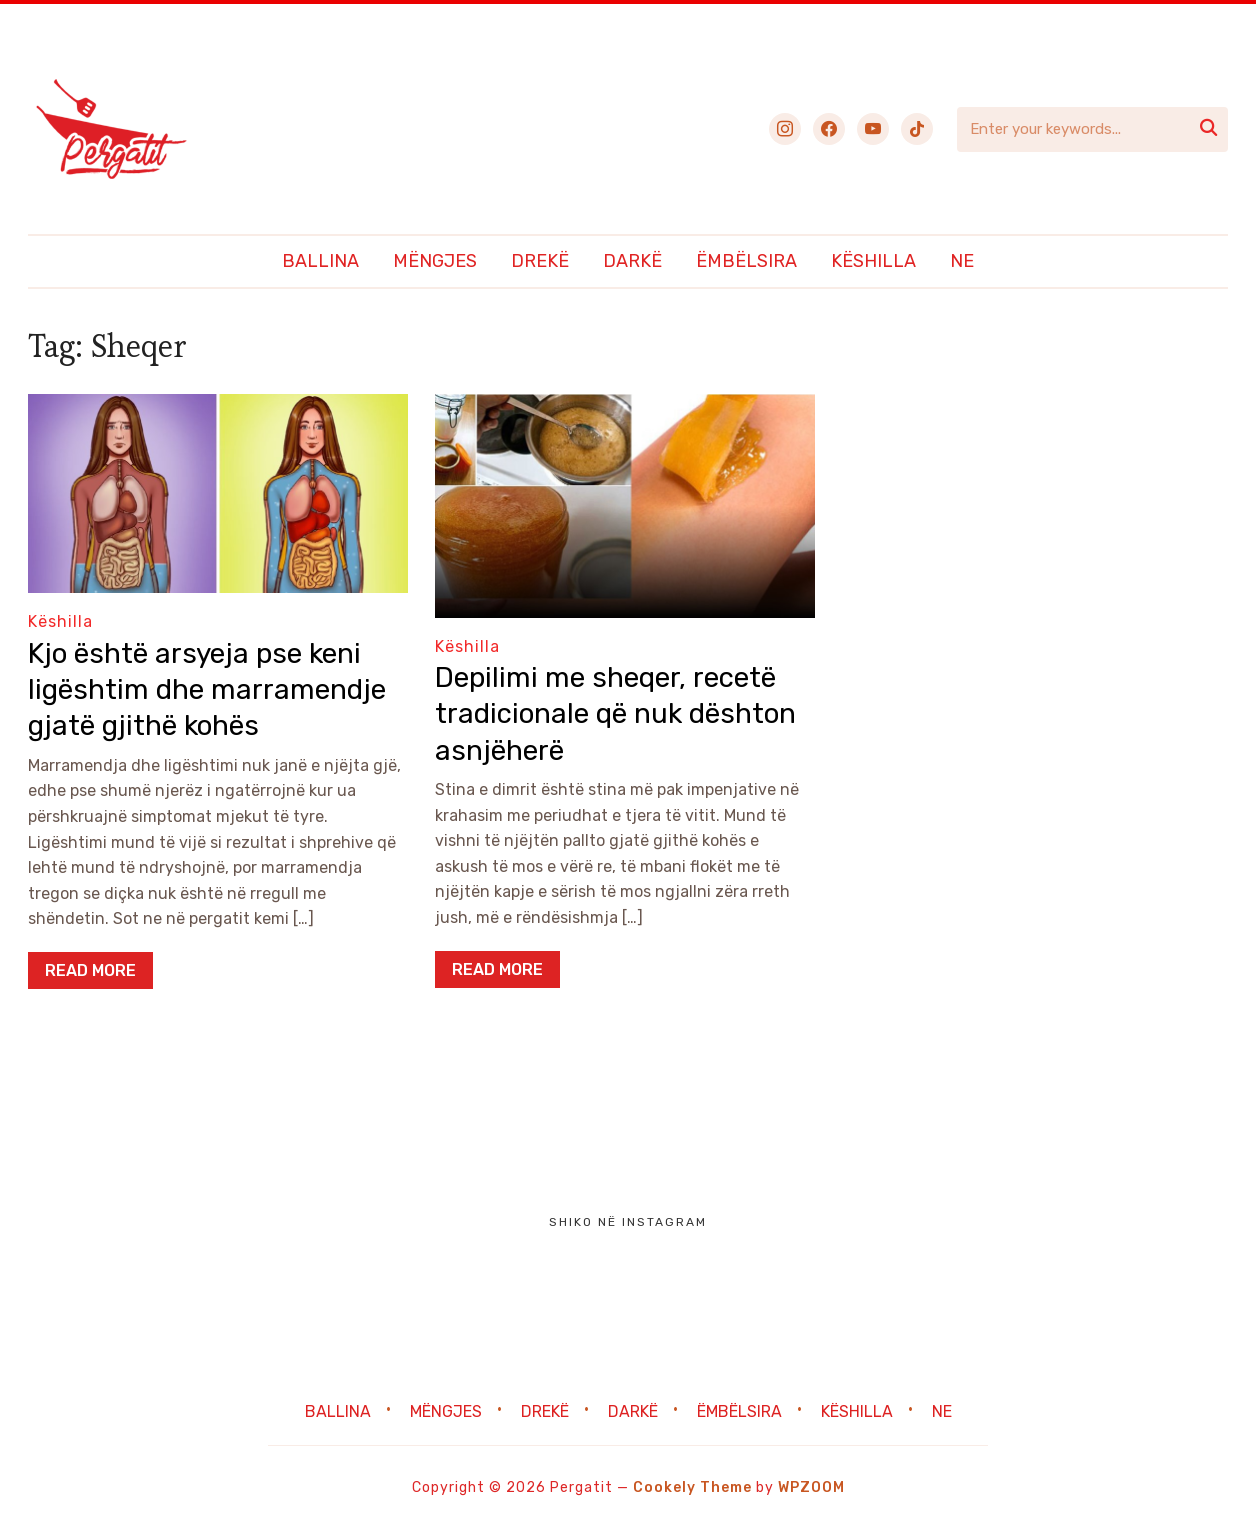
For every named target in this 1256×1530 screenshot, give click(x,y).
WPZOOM (811, 1487)
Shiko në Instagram (628, 1222)
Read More (90, 970)
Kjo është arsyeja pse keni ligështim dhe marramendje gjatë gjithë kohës (207, 690)
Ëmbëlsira (746, 261)
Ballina (320, 261)
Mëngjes (435, 261)
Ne (962, 261)
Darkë (632, 261)
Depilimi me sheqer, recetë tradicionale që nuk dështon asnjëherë (615, 714)
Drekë (540, 261)
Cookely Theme (692, 1487)
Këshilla (873, 261)
